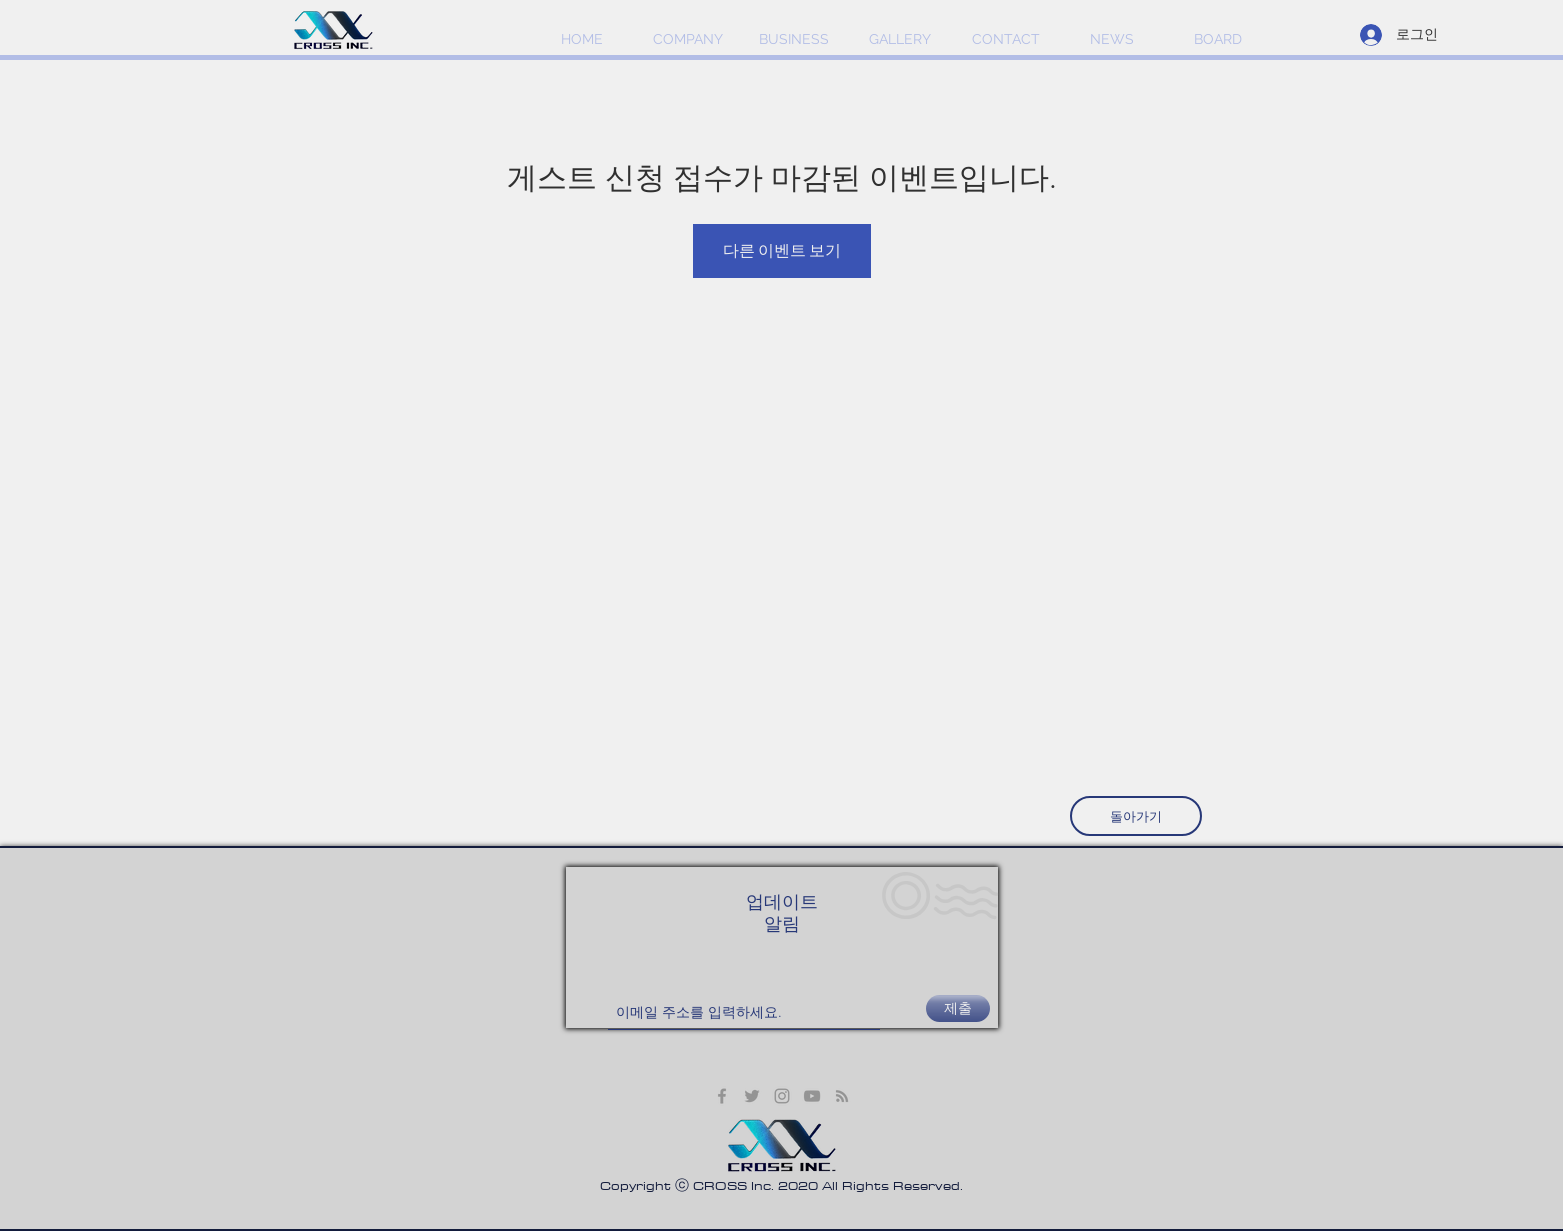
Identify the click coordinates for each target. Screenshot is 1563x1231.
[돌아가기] (1136, 816)
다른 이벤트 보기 (782, 250)
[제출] (958, 1008)
